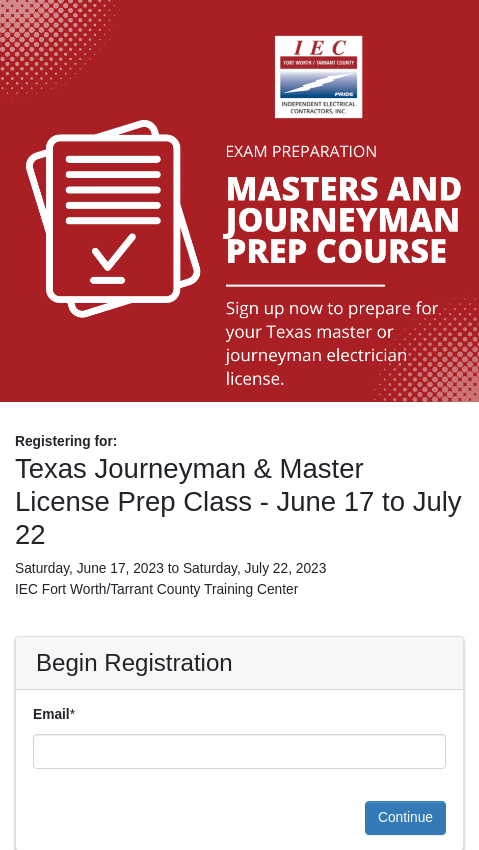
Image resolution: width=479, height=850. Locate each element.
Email (51, 714)
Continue (405, 817)
